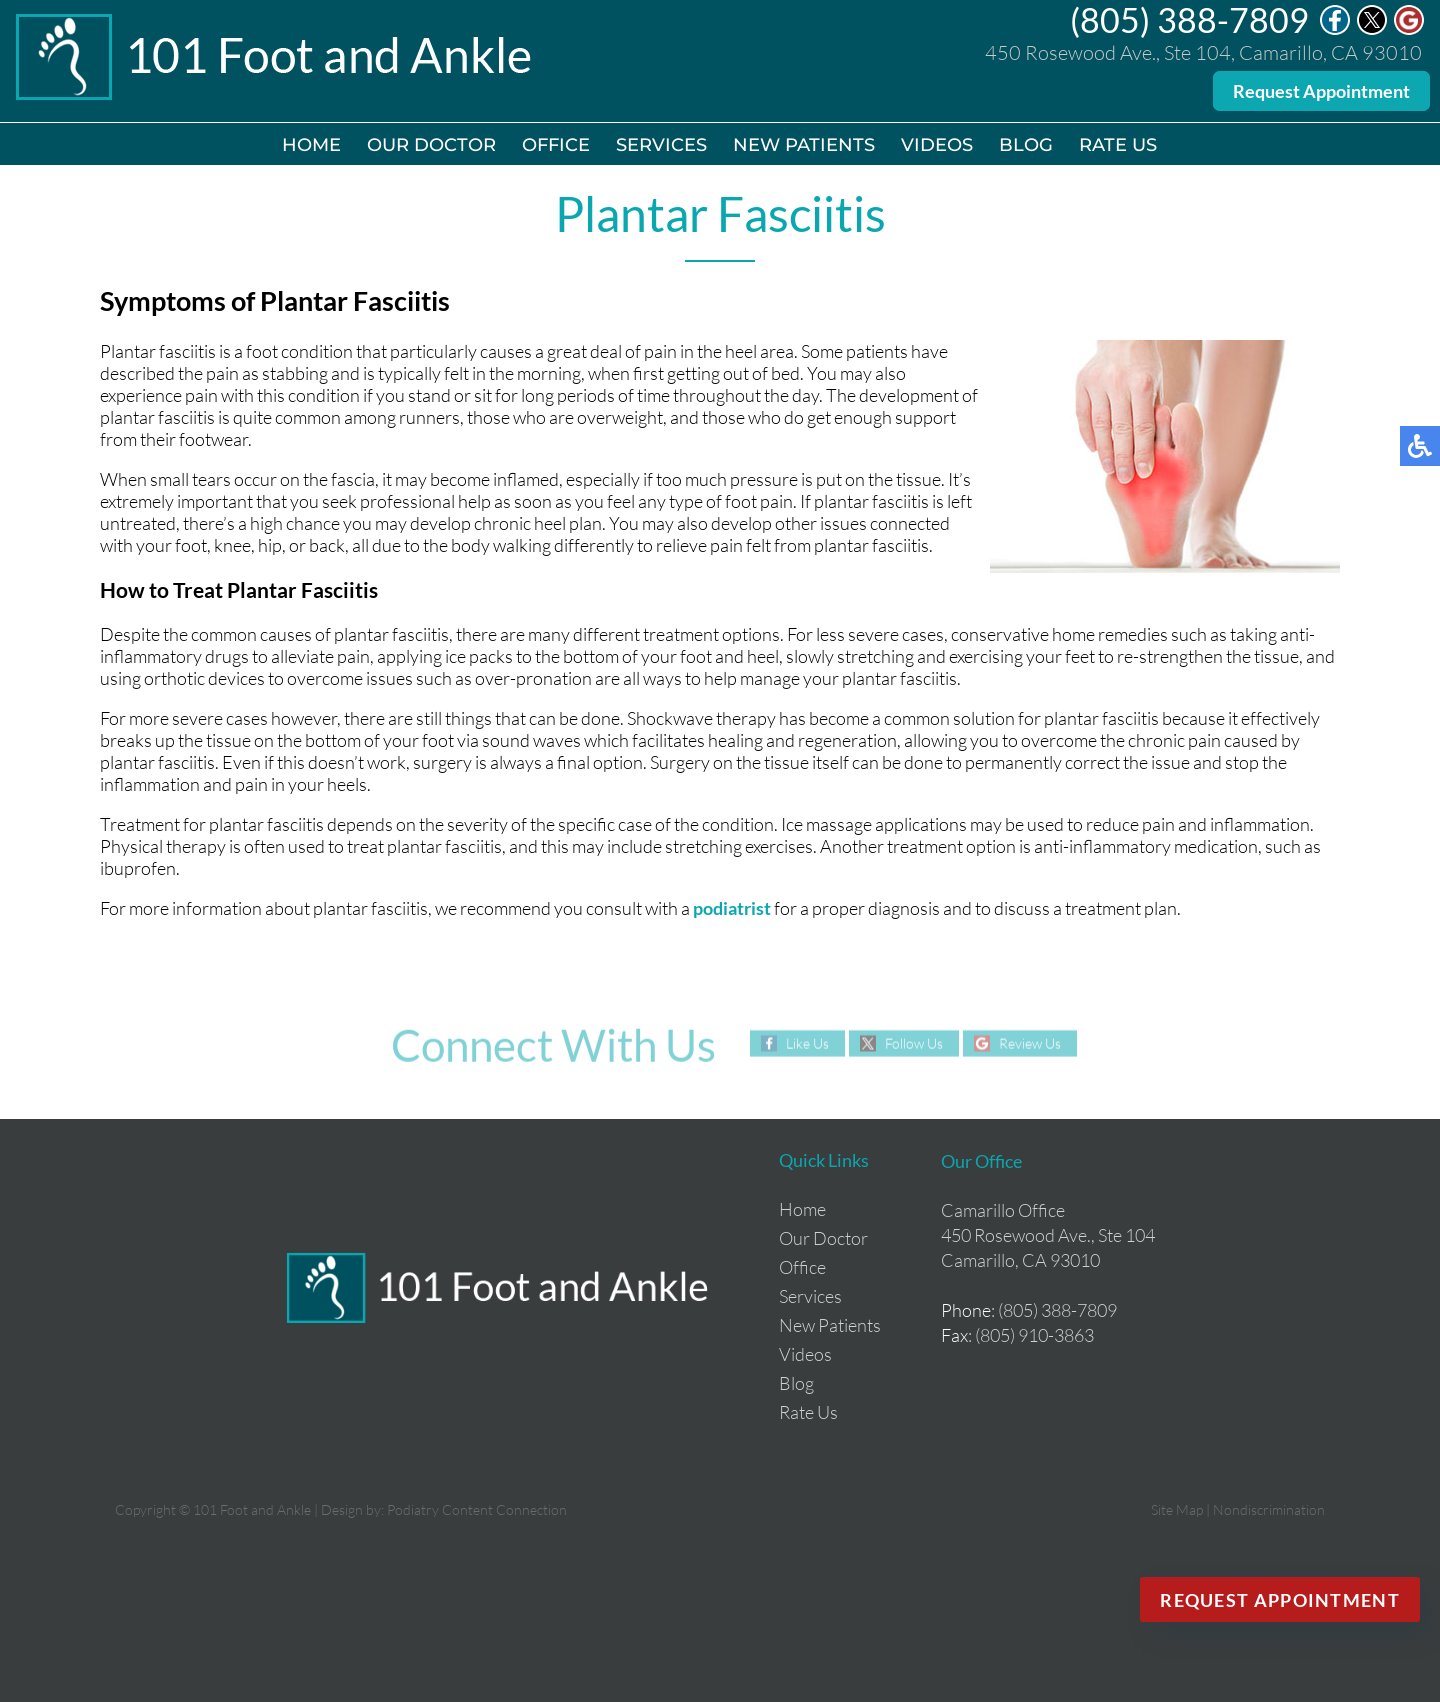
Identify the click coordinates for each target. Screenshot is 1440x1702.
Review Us (1030, 1043)
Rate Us (1118, 145)
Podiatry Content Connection (477, 1509)
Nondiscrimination (1269, 1509)
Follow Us (914, 1043)
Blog (1026, 145)
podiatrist (732, 908)
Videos (937, 145)
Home (311, 145)
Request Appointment (1321, 91)
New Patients (804, 145)
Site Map (1177, 1509)
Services (661, 145)
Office (556, 145)
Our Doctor (431, 145)
